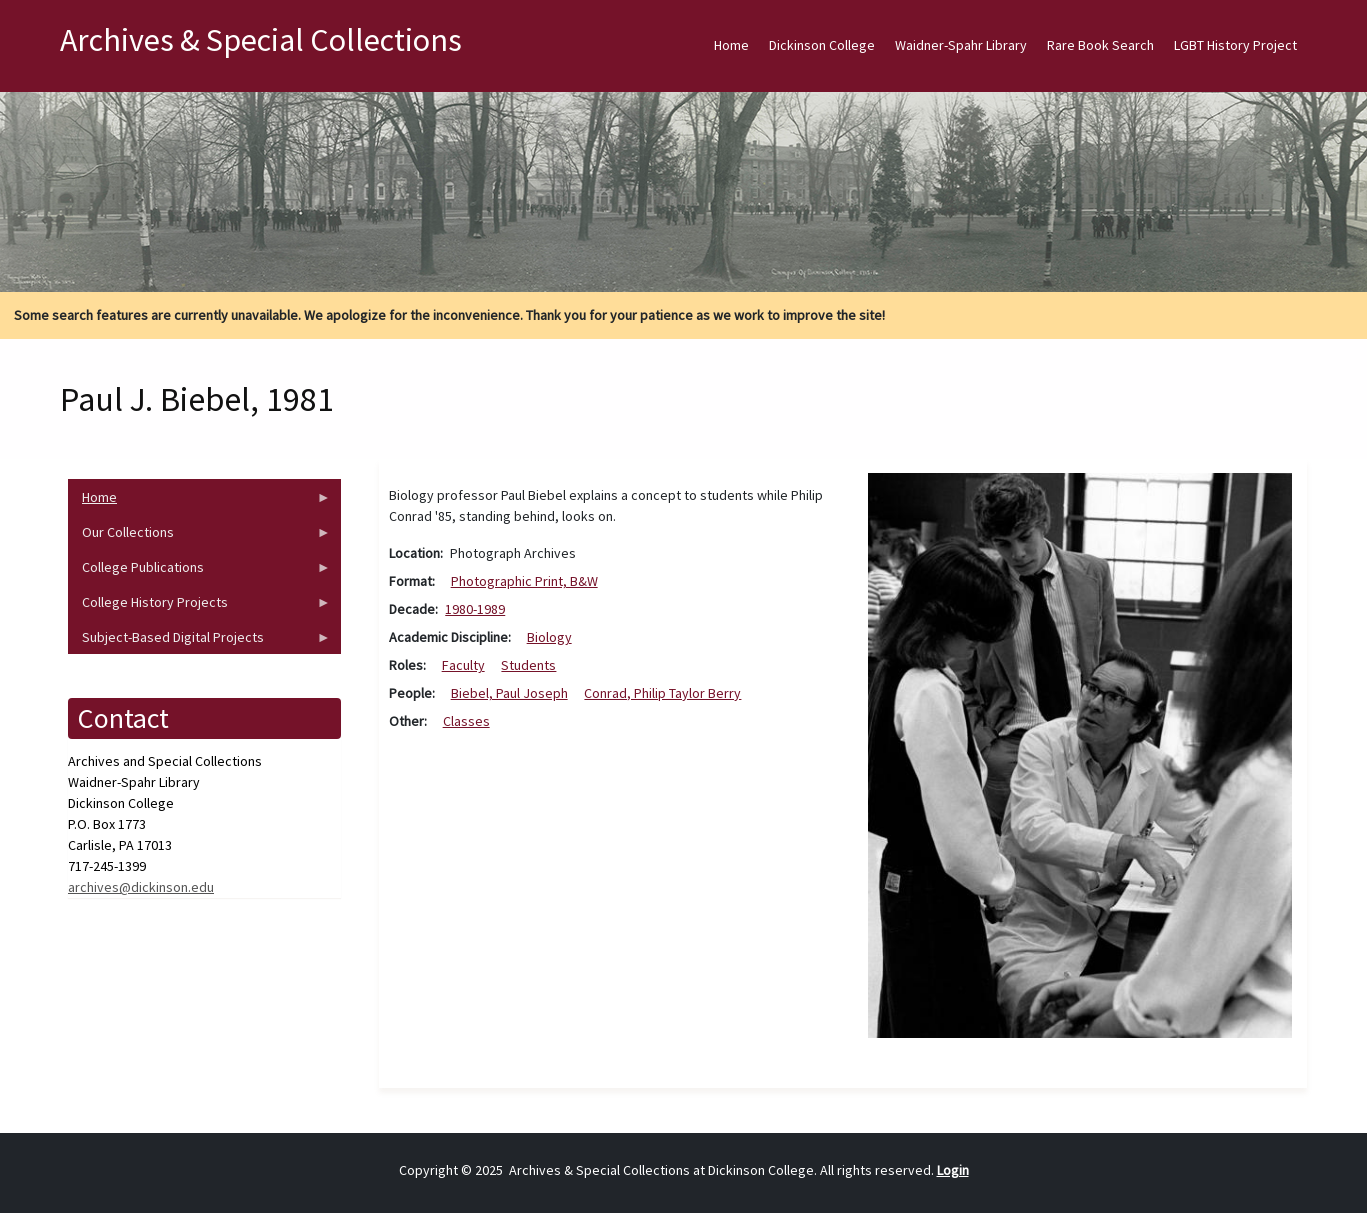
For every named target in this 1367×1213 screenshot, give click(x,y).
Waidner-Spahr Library (961, 45)
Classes (466, 721)
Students (528, 665)
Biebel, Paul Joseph (509, 693)
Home (731, 45)
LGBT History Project (1235, 45)
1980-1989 (475, 609)
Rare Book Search (1100, 45)
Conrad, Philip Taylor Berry (662, 693)
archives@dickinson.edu (141, 887)
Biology (549, 637)
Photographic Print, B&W (524, 581)
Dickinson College (822, 45)
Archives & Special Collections (261, 40)
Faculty (463, 665)
